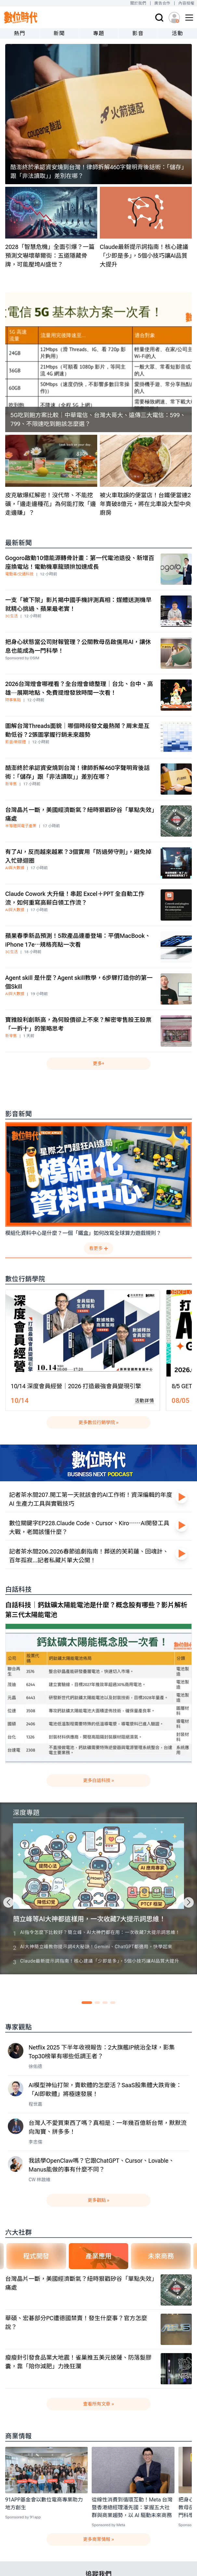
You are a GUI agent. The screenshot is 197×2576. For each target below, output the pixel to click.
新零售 (11, 784)
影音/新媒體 (15, 742)
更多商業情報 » (98, 2539)
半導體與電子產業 (20, 826)
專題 (98, 33)
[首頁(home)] (21, 17)
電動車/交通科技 (19, 574)
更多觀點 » (99, 2200)
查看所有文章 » (98, 2403)
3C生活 (11, 616)
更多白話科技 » (98, 1780)
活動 (177, 33)
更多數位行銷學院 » (99, 1422)
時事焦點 (13, 700)
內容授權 (186, 3)
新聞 (59, 33)
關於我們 (138, 3)
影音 (138, 33)
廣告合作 (162, 3)
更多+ (98, 1063)
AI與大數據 (14, 868)
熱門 (19, 33)
